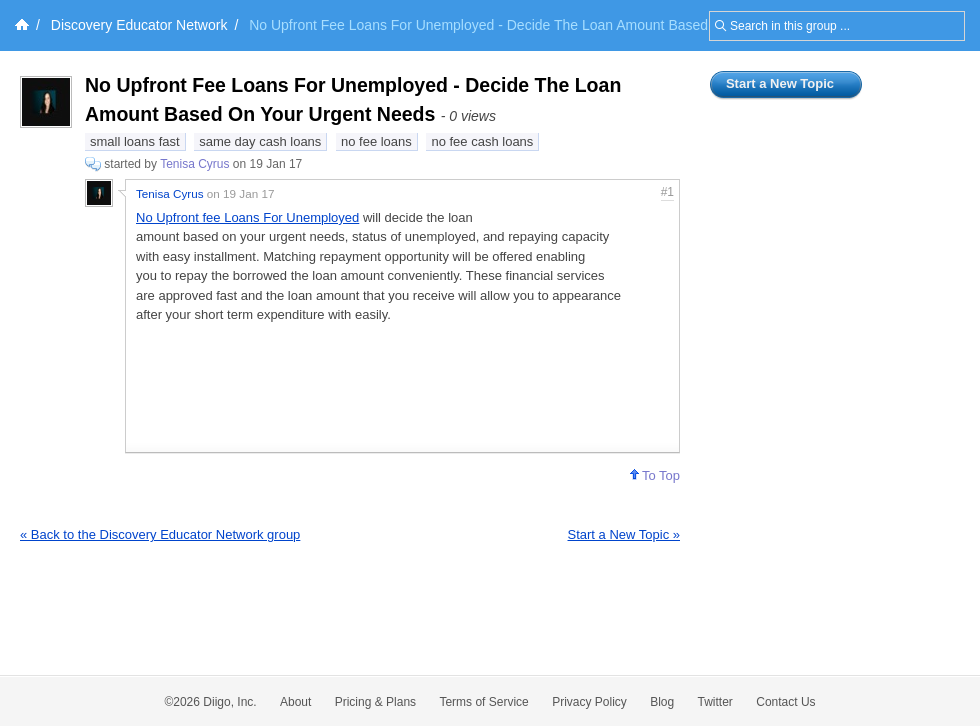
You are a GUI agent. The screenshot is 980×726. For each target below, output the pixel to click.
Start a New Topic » (624, 534)
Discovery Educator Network (139, 25)
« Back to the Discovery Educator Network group (160, 534)
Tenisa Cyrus (194, 164)
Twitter (715, 702)
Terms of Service (483, 702)
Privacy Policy (589, 702)
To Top (655, 475)
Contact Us (785, 702)
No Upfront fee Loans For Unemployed (247, 217)
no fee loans (376, 141)
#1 (667, 192)
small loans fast (135, 141)
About (295, 702)
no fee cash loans (482, 141)
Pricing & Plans (375, 702)
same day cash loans (260, 141)
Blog (662, 702)
